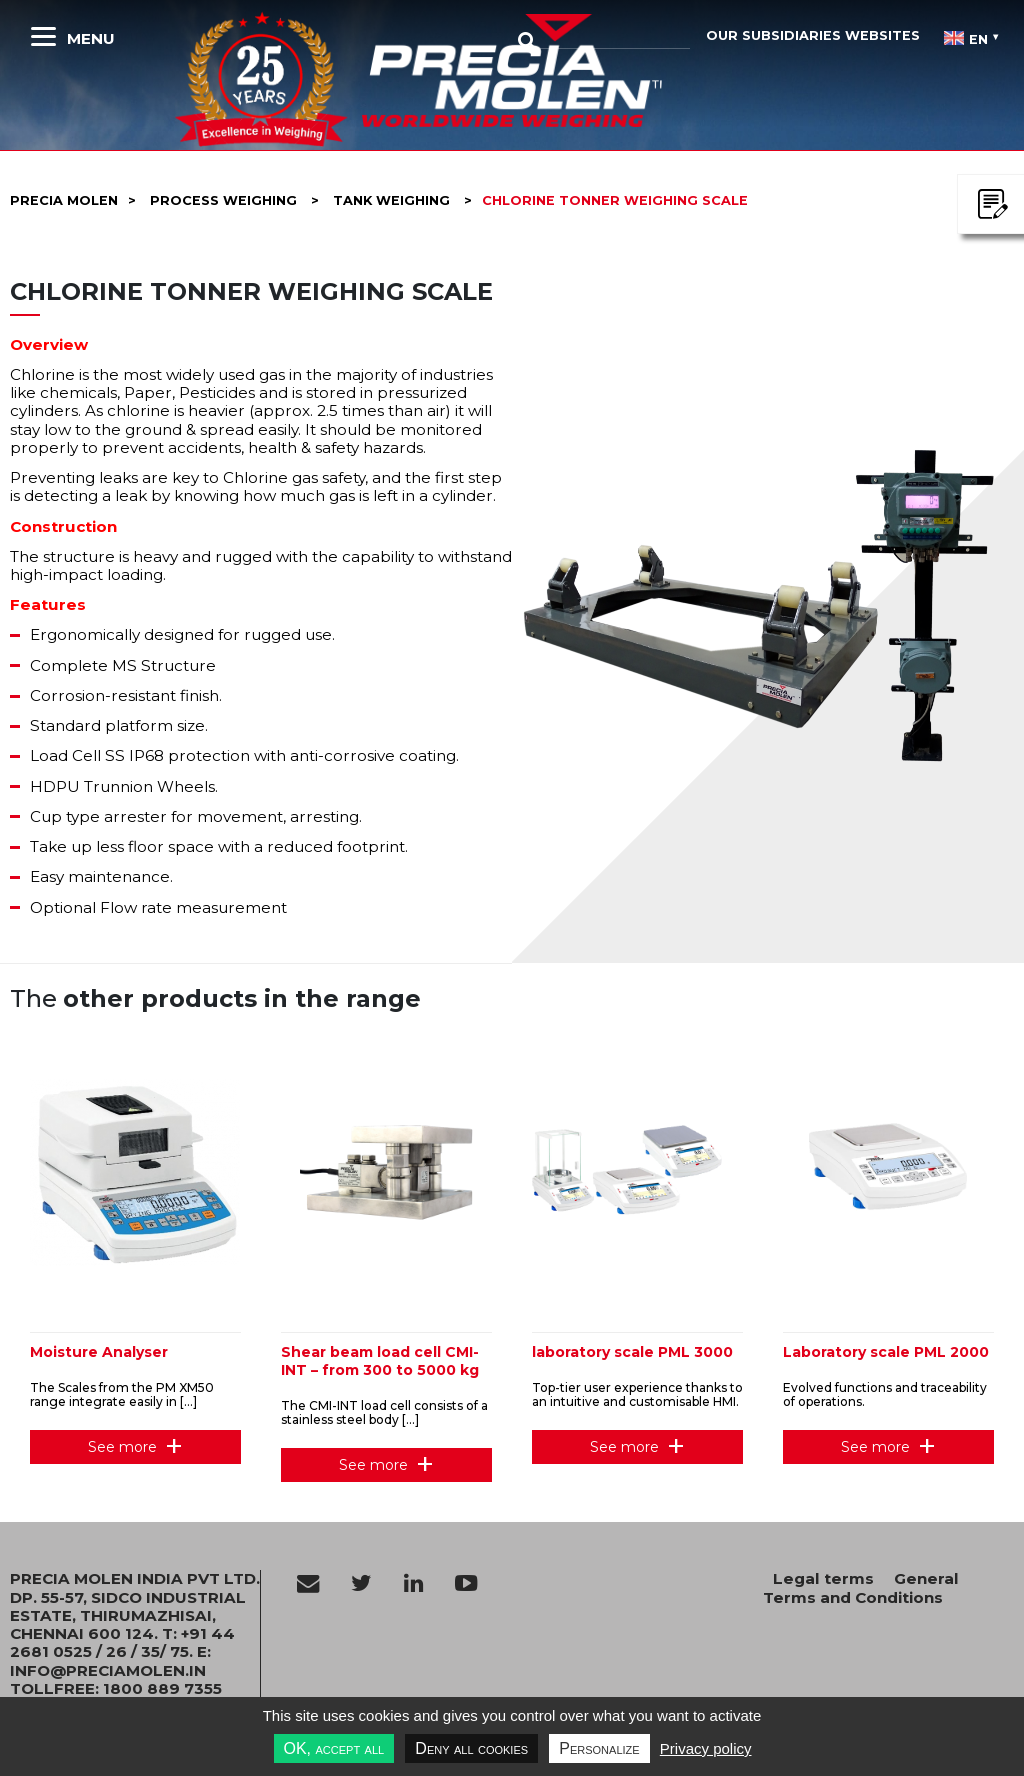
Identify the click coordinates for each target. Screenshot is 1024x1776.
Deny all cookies (471, 1748)
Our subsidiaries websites (813, 35)
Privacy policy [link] (706, 1748)
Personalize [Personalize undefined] (599, 1748)
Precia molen (64, 200)
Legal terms (823, 1578)
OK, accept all (334, 1748)
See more (122, 1447)
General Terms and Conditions (861, 1587)
